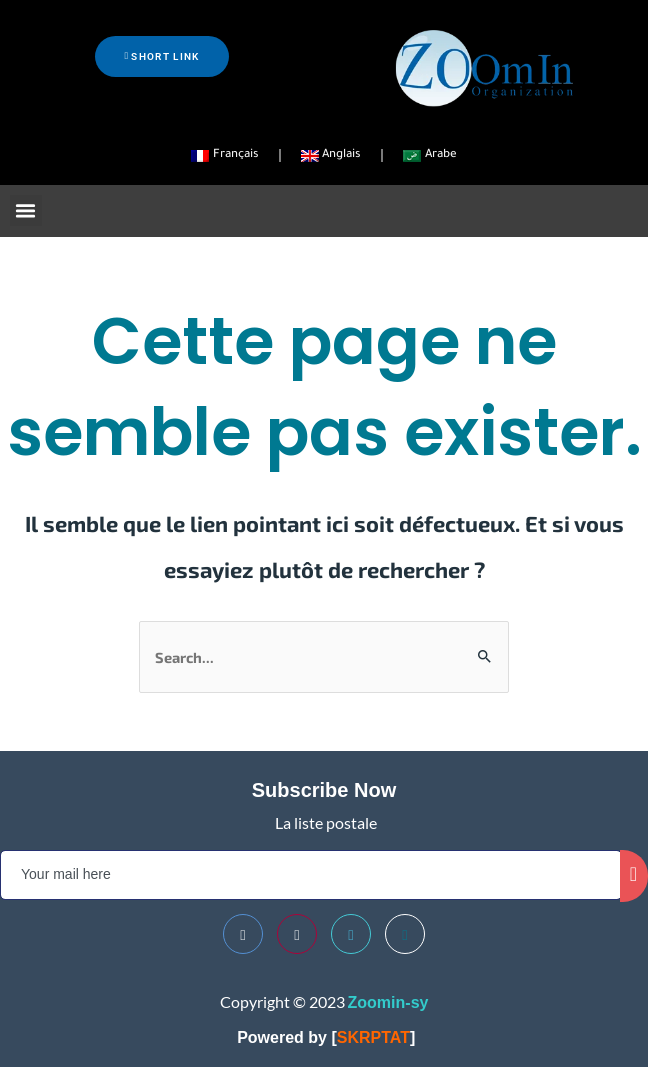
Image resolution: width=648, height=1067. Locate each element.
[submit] (634, 876)
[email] (311, 875)
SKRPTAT (373, 1037)
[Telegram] (405, 934)
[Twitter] (351, 934)
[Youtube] (297, 934)
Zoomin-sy (388, 1002)
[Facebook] (243, 934)
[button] (26, 211)
